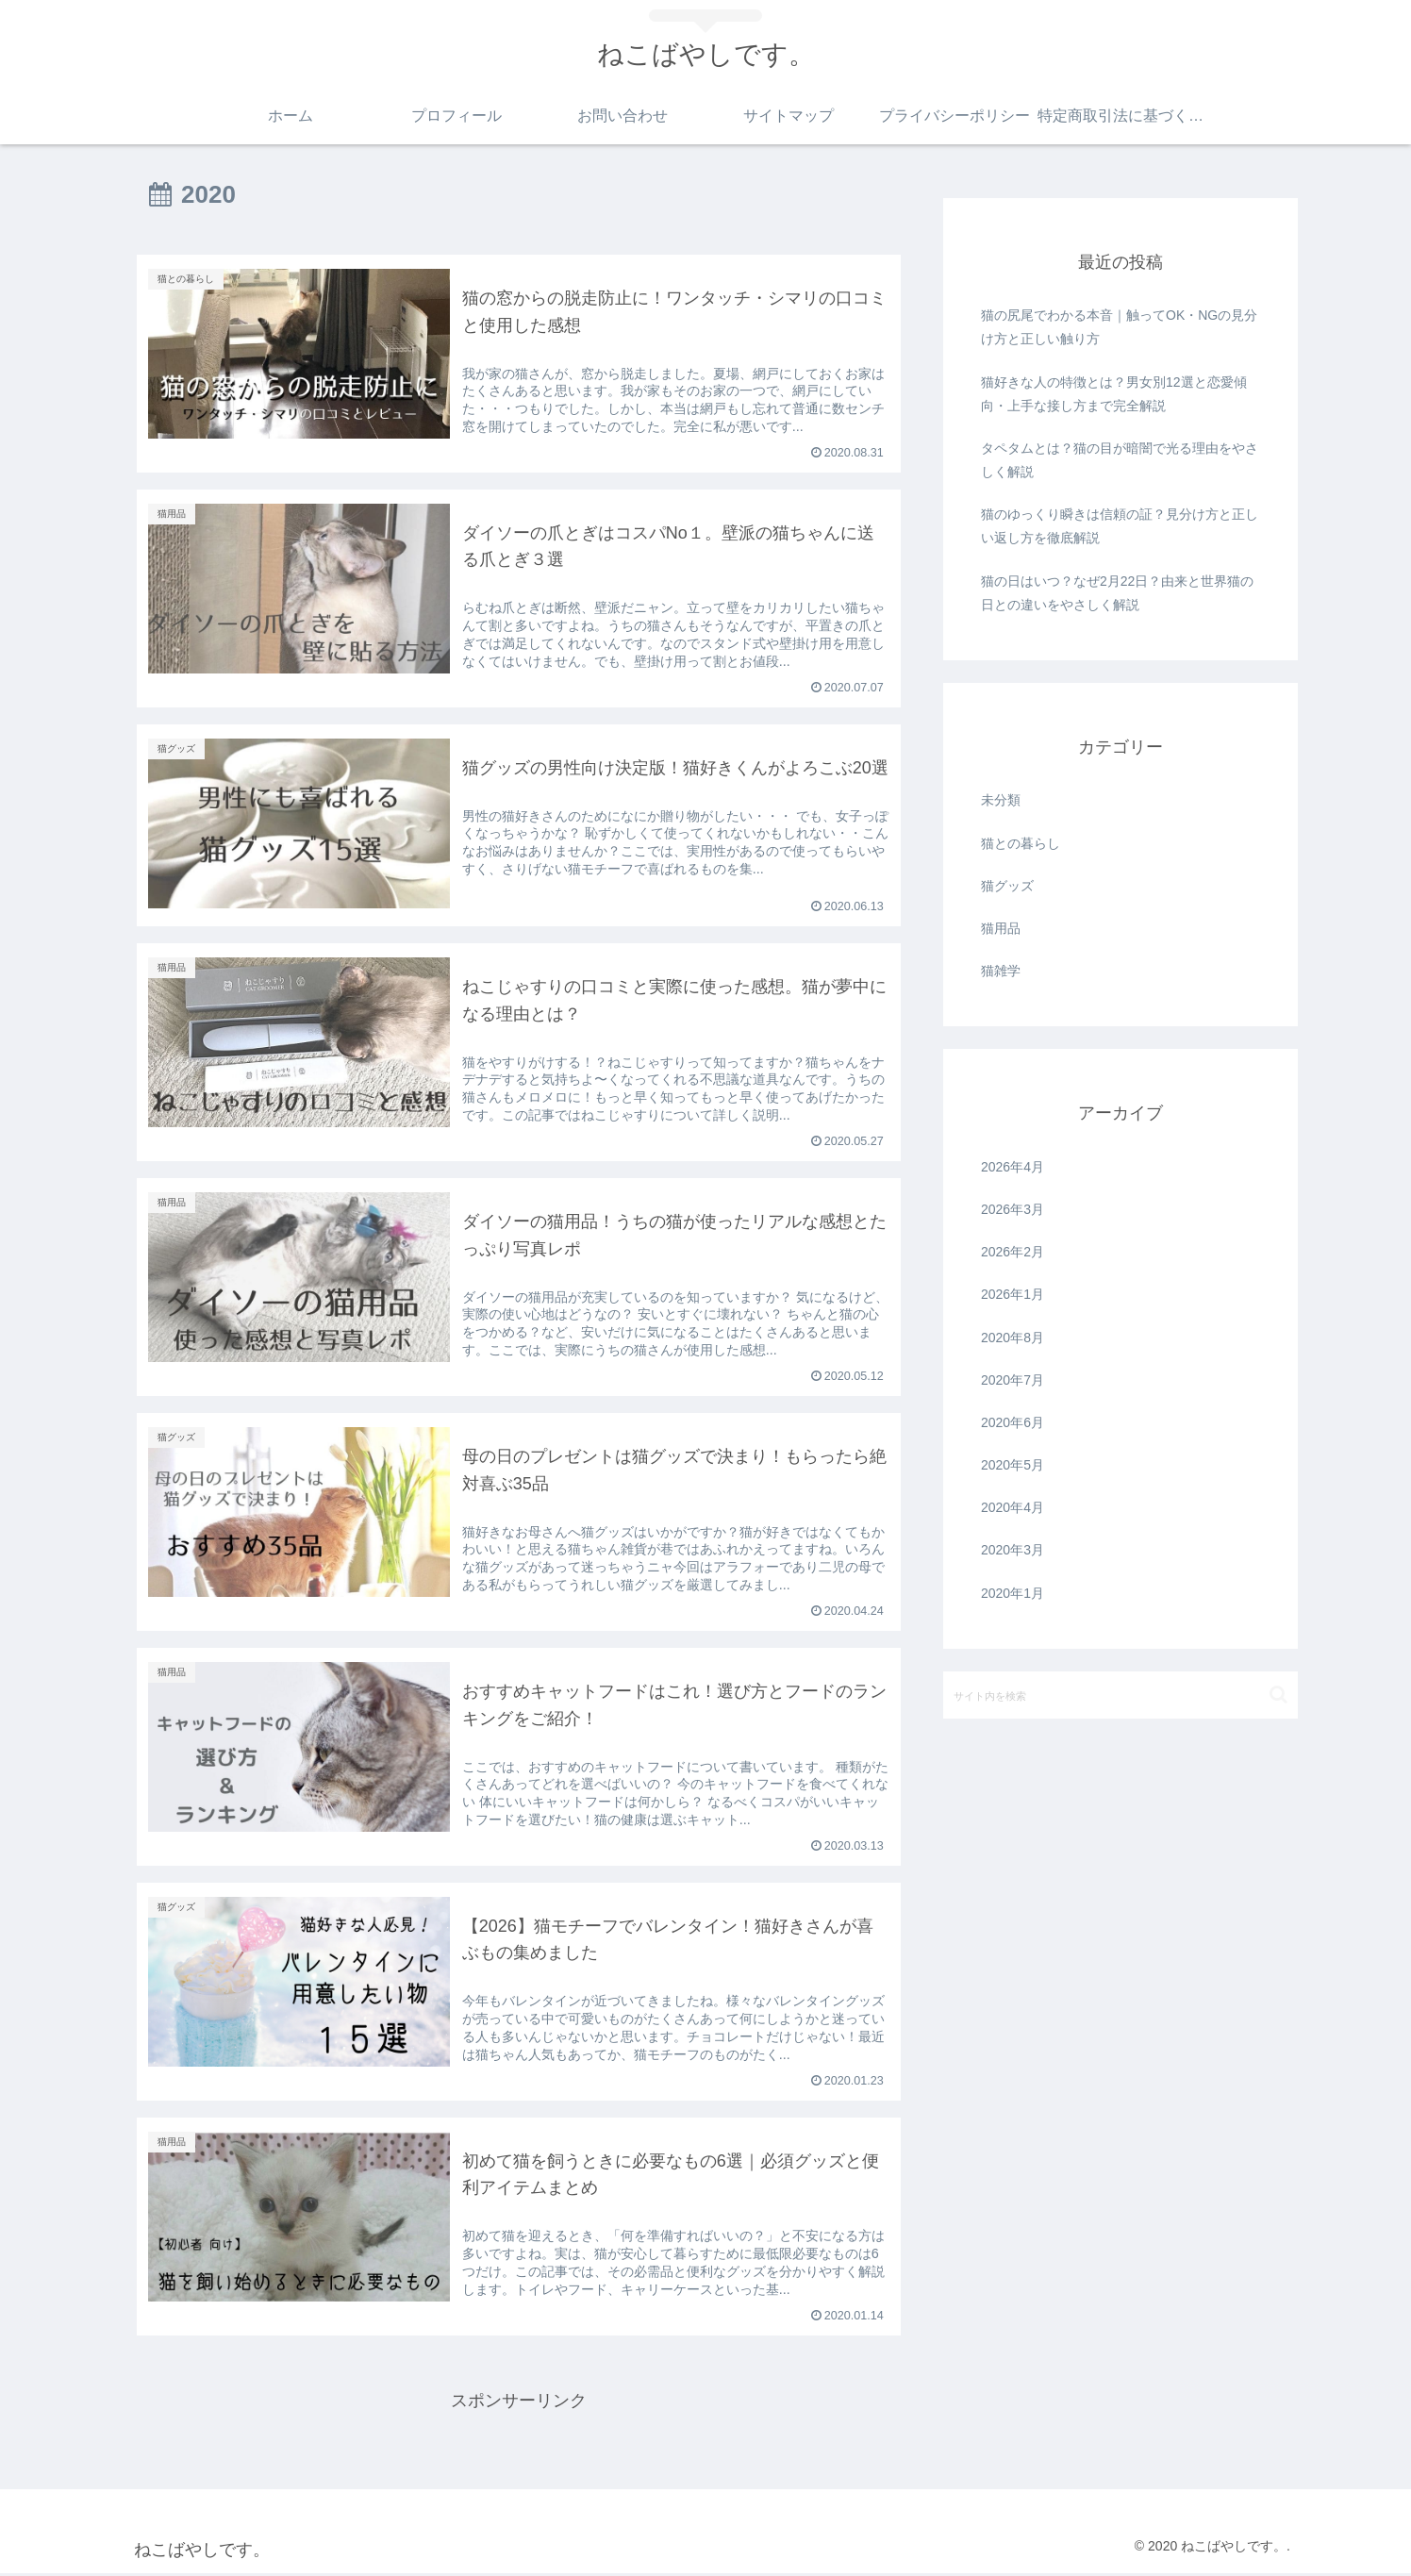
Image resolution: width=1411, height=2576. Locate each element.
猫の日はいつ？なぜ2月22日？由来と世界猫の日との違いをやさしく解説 (1117, 592)
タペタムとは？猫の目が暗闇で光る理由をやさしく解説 (1119, 459)
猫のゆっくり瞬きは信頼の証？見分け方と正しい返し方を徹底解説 (1119, 526)
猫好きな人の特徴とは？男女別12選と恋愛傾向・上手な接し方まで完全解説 (1114, 393)
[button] (1278, 1694)
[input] (1120, 1695)
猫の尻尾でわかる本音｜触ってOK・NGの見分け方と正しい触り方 (1119, 326)
